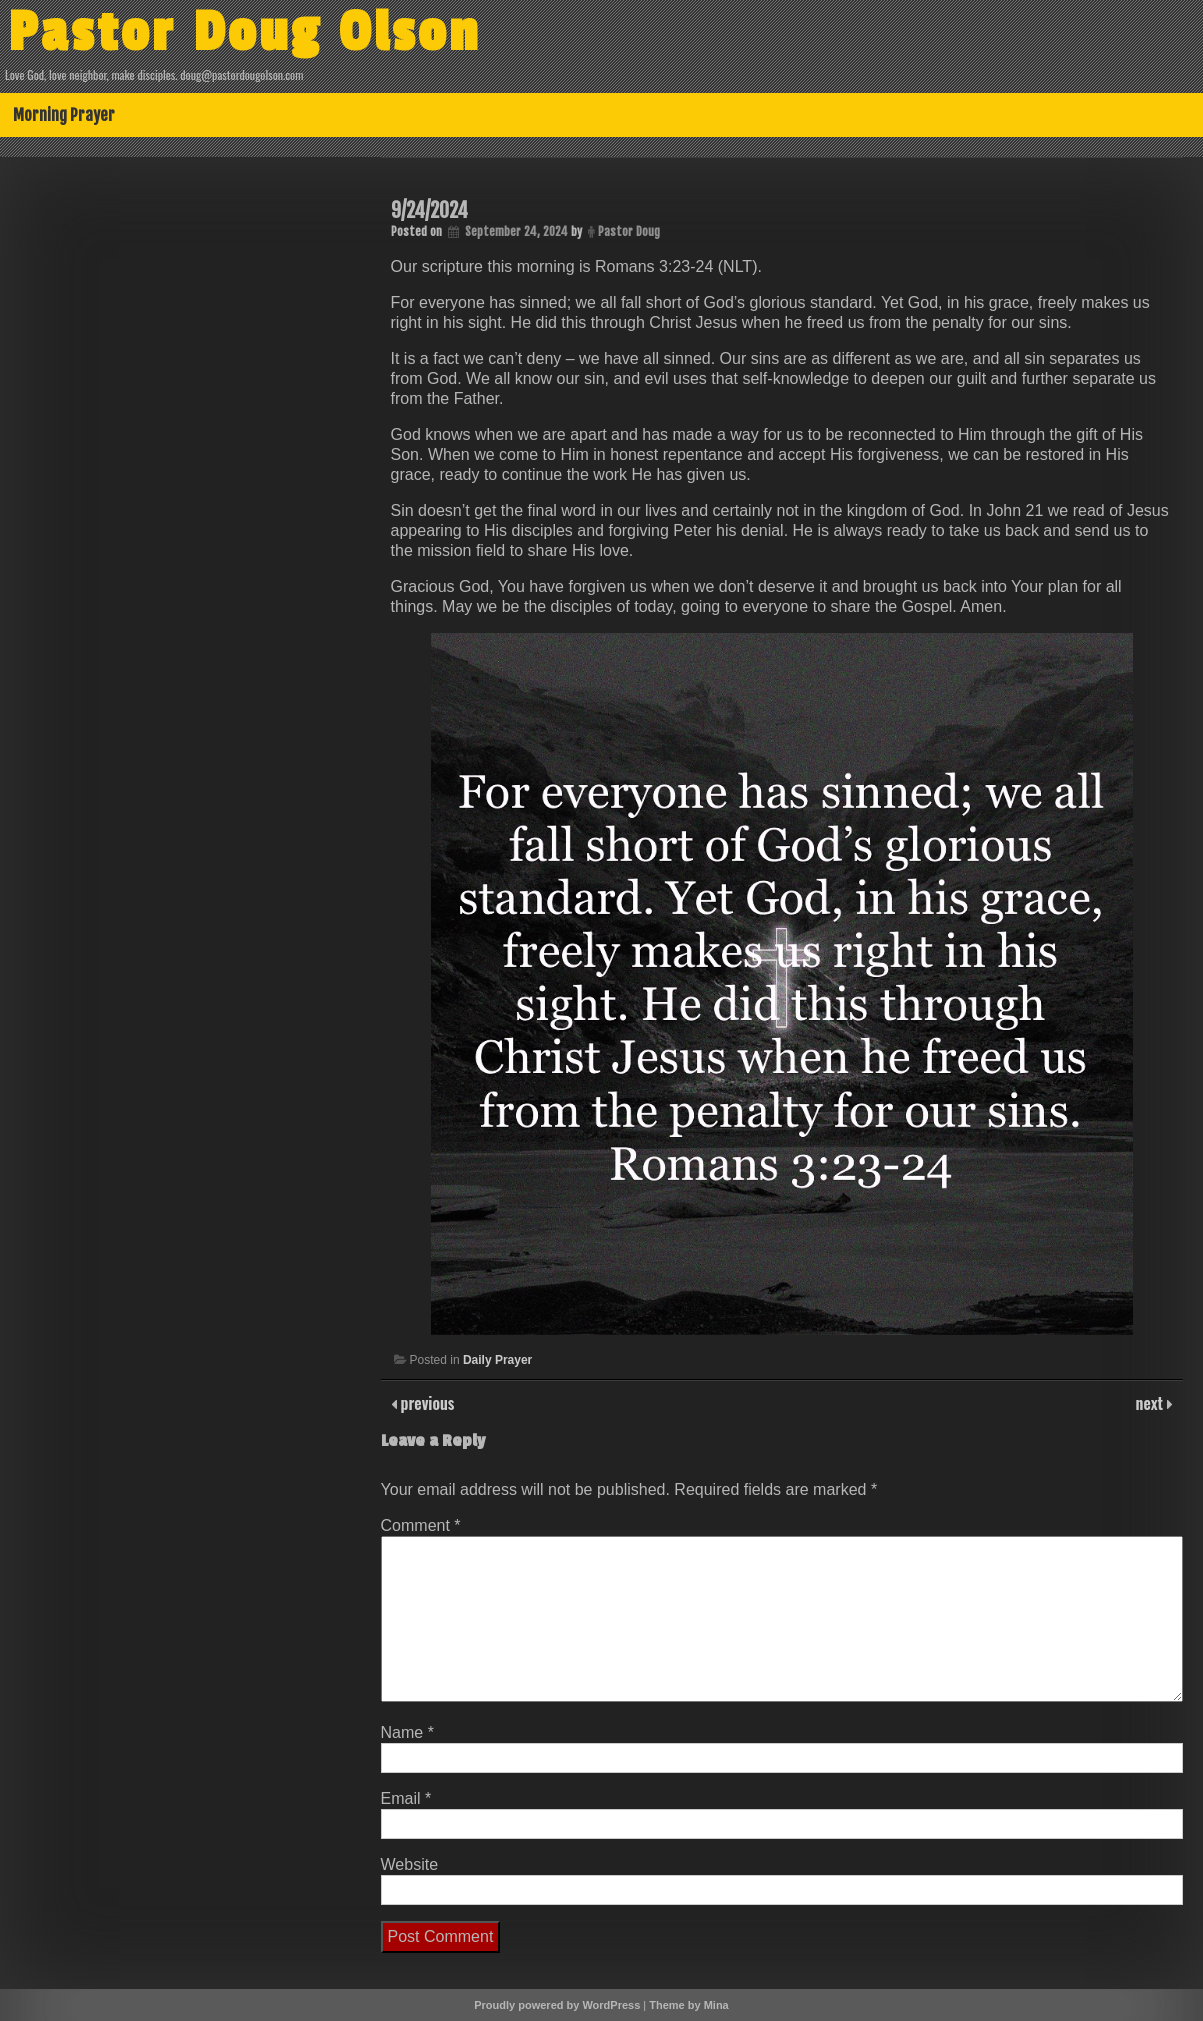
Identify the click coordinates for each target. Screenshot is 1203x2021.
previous (426, 1403)
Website (410, 1864)
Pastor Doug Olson (244, 33)
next (1151, 1403)
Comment (421, 1525)
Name (407, 1732)
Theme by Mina (688, 2005)
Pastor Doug (629, 231)
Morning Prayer (64, 115)
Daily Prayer (497, 1360)
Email (406, 1798)
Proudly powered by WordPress (557, 2005)
